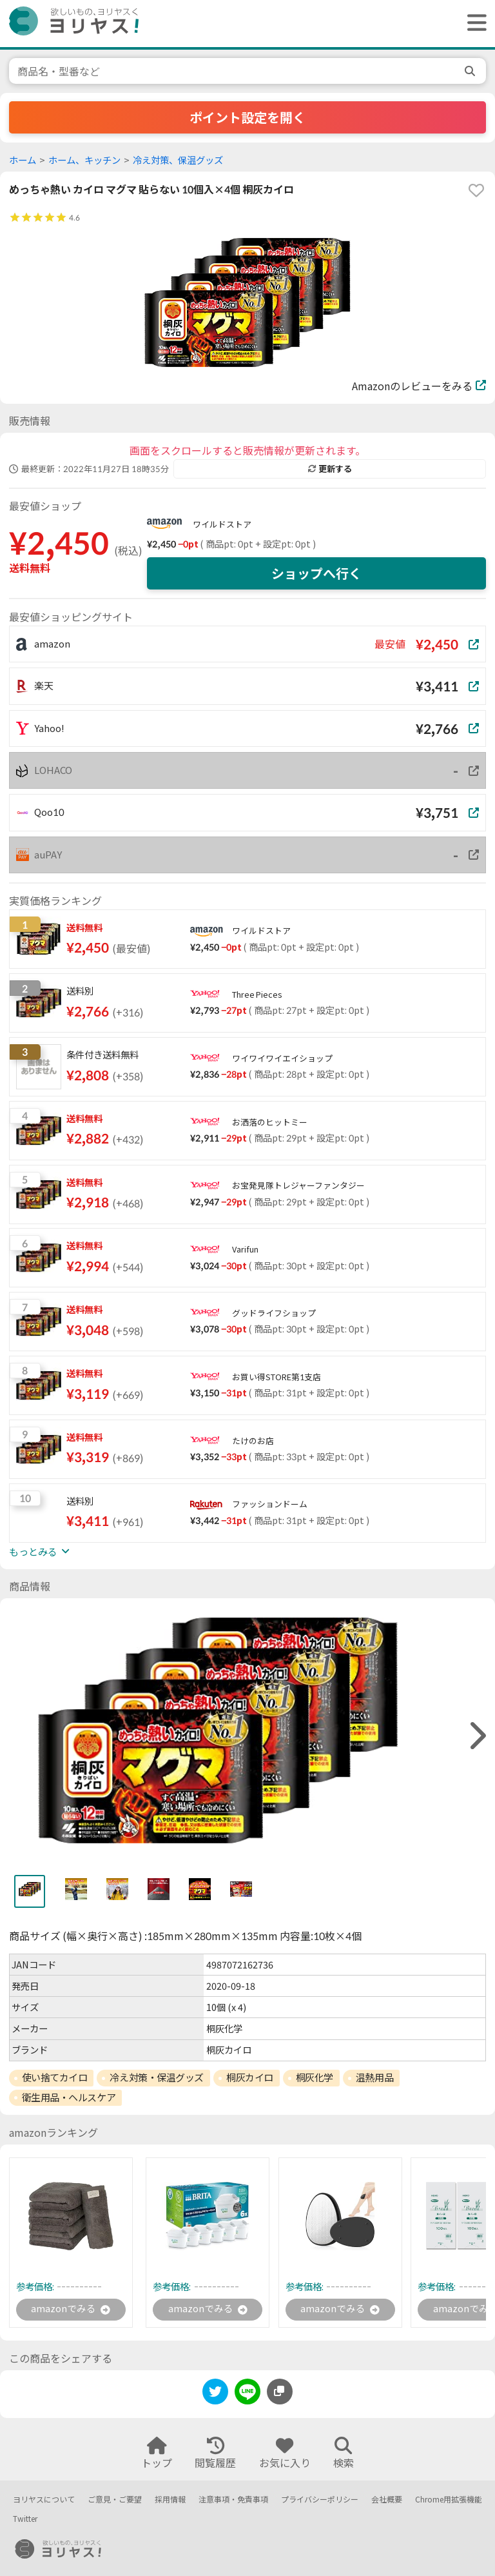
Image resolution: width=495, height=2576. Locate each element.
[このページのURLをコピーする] (280, 2393)
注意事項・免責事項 (233, 2499)
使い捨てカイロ (55, 2077)
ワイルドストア (222, 524)
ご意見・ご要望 (115, 2499)
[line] (247, 2396)
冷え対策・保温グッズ (157, 2077)
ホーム (22, 160)
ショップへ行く (316, 573)
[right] (476, 1736)
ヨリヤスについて (44, 2499)
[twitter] (215, 2396)
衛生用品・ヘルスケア (69, 2097)
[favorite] (476, 190)
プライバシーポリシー (319, 2499)
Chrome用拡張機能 (448, 2499)
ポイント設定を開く (247, 117)
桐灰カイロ (249, 2077)
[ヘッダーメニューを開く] (474, 23)
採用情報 (170, 2499)
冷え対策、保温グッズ (178, 160)
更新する (330, 469)
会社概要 (386, 2499)
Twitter (25, 2519)
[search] (471, 71)
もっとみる (39, 1552)
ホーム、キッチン (84, 160)
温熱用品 (374, 2077)
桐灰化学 (314, 2077)
